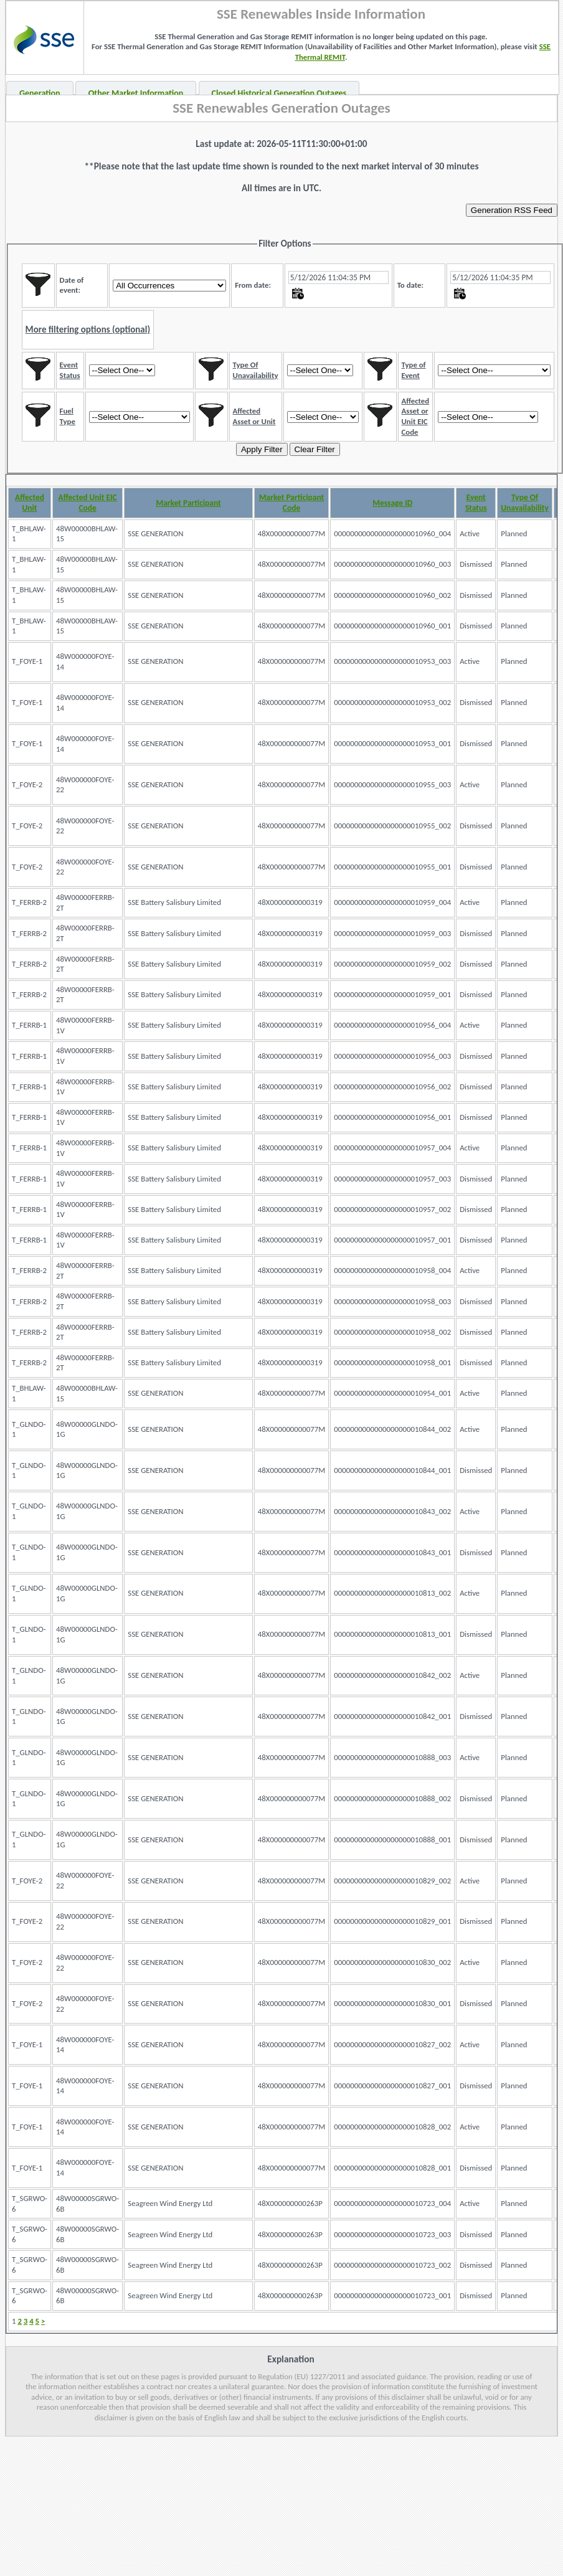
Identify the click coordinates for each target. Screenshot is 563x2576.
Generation (39, 93)
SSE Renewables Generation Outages (281, 107)
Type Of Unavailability (525, 502)
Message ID (392, 503)
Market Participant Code (291, 502)
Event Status (476, 502)
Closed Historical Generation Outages (279, 93)
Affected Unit (29, 502)
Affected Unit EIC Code (88, 502)
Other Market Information (136, 93)
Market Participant (188, 503)
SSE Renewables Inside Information (321, 13)
